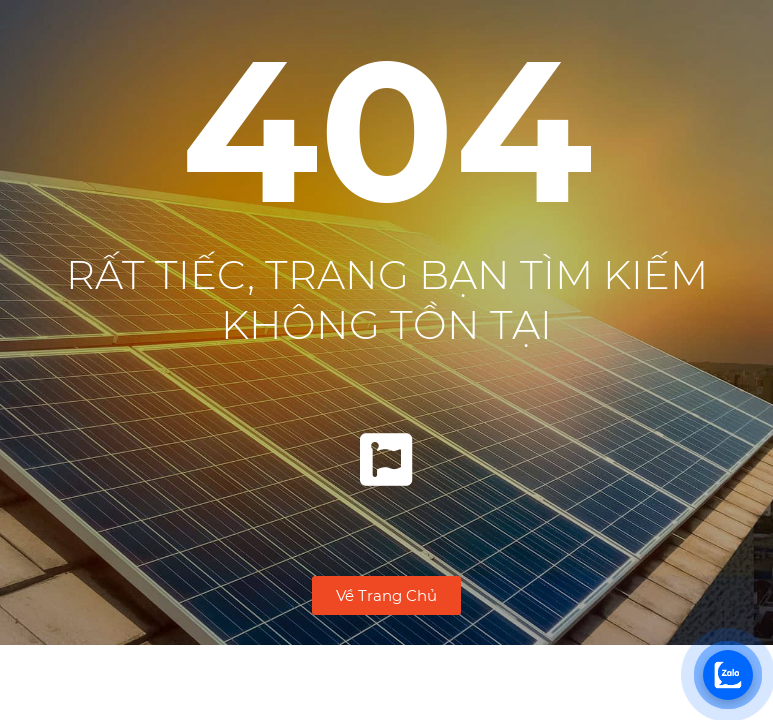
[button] (386, 595)
